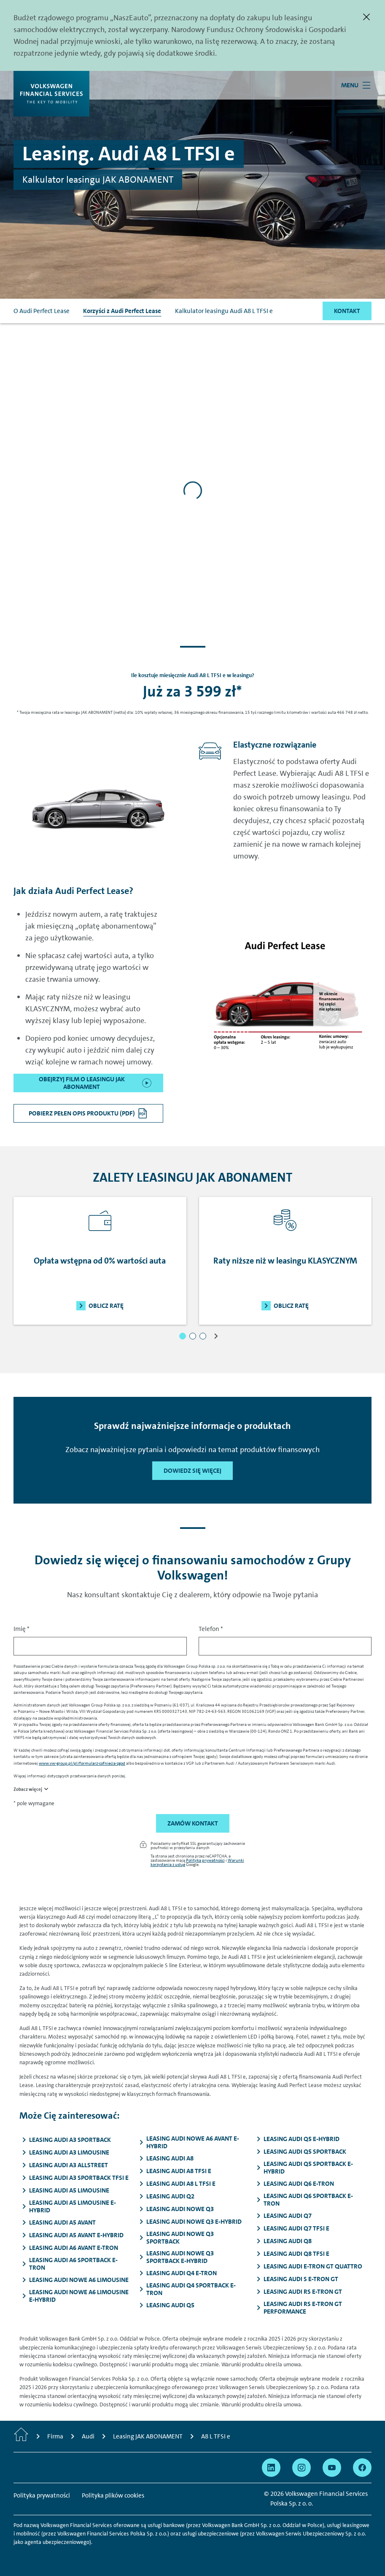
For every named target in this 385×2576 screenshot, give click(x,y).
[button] (182, 1336)
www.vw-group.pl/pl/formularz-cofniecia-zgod (82, 1763)
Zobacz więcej (27, 1789)
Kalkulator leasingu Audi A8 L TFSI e (224, 311)
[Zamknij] (366, 17)
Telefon (211, 1629)
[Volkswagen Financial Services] (51, 93)
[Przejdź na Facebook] (362, 2467)
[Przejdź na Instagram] (301, 2467)
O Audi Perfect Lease (41, 311)
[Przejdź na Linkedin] (271, 2467)
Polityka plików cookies (113, 2495)
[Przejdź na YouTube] (332, 2467)
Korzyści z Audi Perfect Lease (122, 311)
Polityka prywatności (205, 1860)
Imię (21, 1629)
